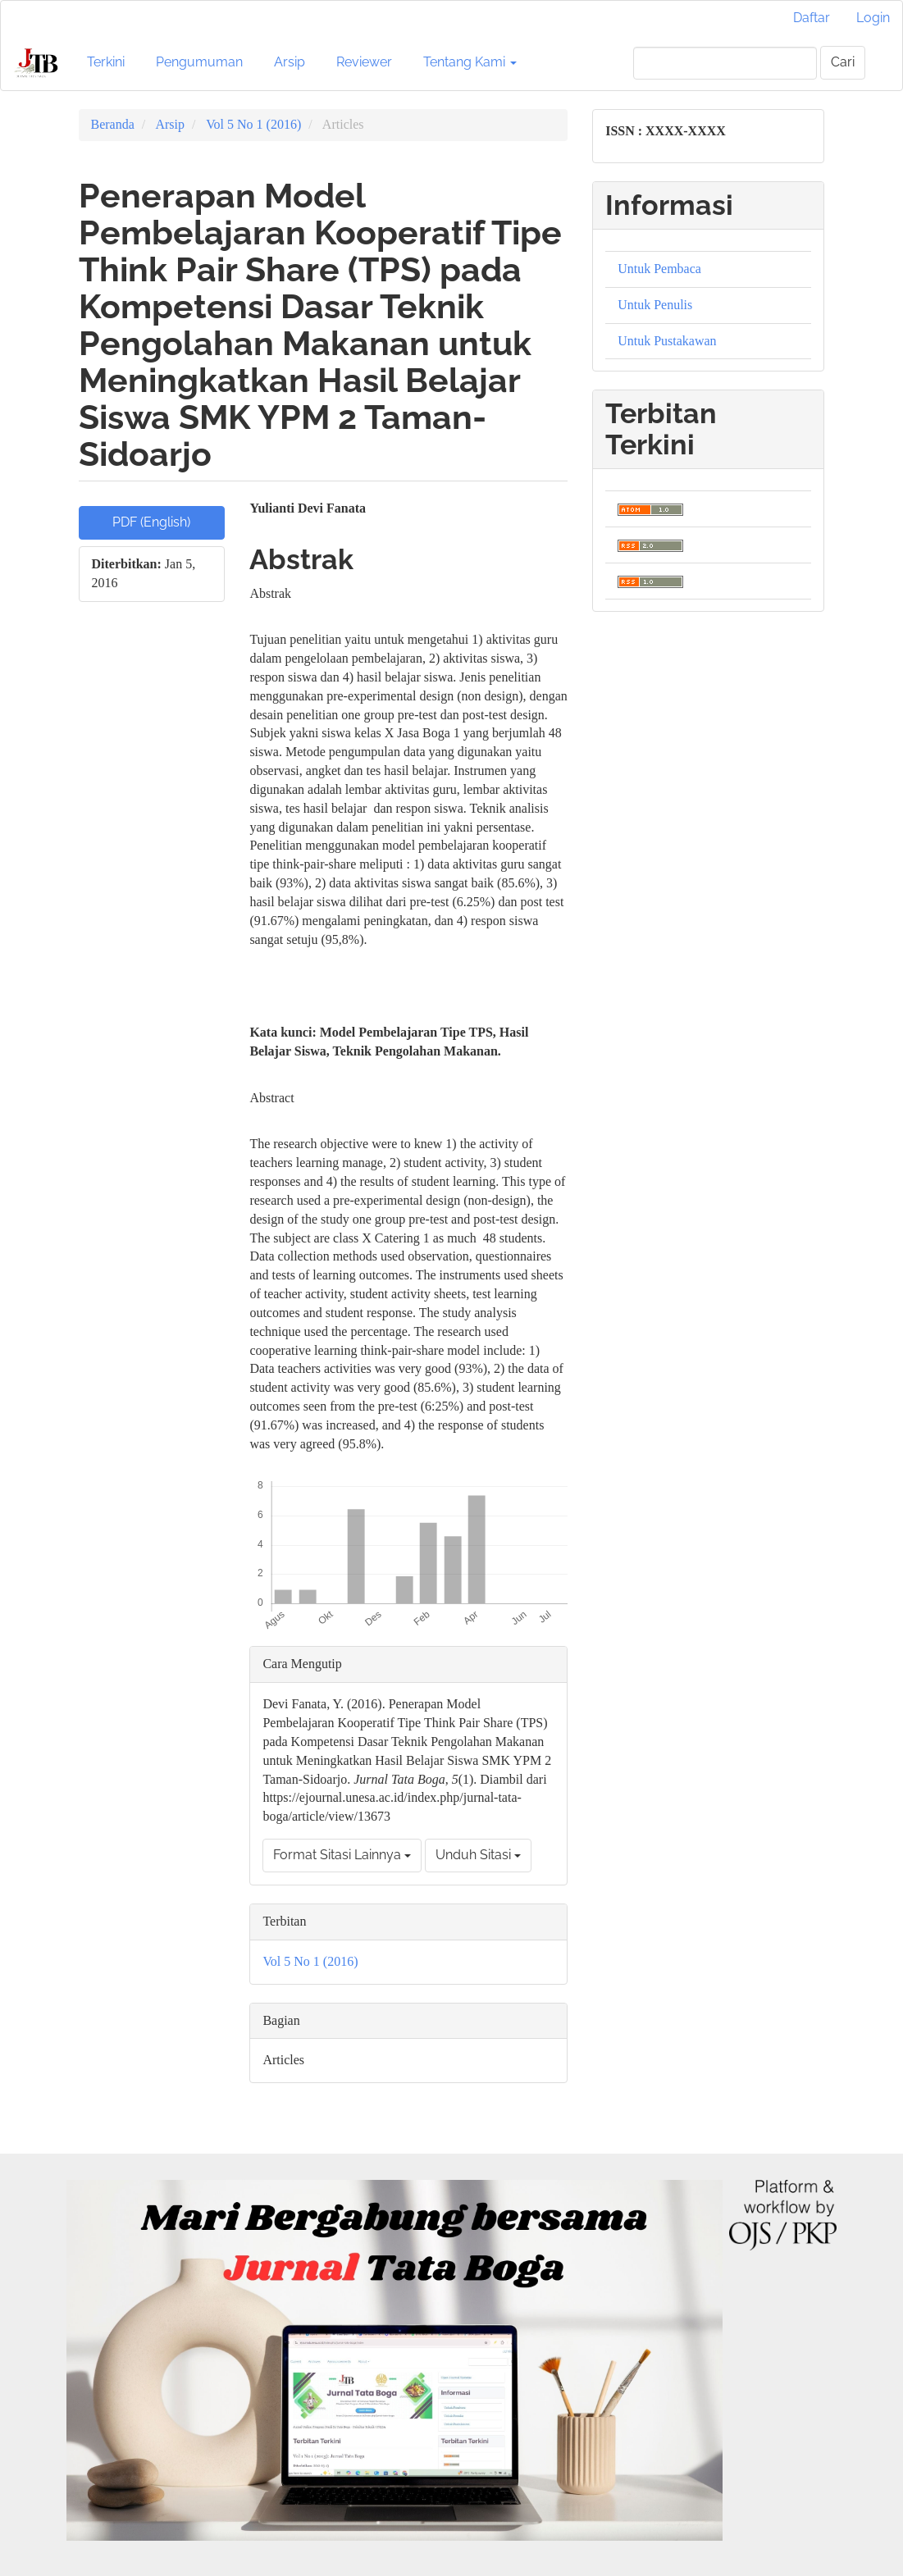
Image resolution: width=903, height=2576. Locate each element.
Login (873, 17)
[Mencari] (725, 63)
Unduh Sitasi (478, 1854)
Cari (843, 62)
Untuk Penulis (655, 305)
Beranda (113, 124)
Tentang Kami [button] (470, 62)
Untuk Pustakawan (667, 341)
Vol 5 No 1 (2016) (253, 124)
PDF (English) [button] (151, 522)
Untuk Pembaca (659, 269)
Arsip (289, 62)
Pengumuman (199, 62)
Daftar (811, 17)
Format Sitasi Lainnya (342, 1854)
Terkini (106, 62)
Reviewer (364, 62)
